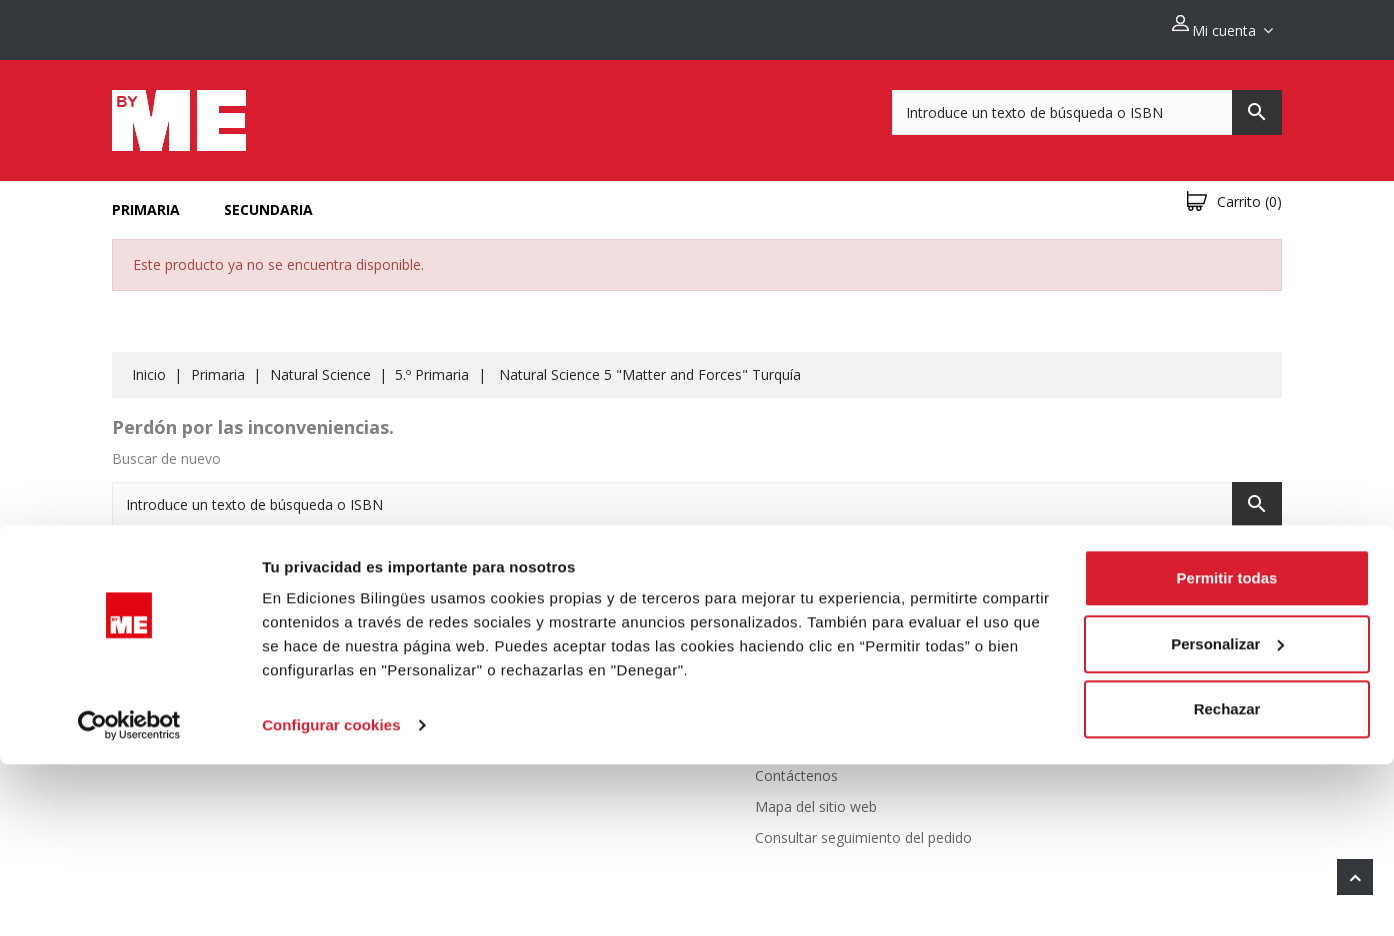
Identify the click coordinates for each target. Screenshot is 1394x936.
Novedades (530, 671)
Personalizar (1227, 814)
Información (1104, 625)
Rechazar (1227, 880)
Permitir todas (1227, 749)
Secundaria (268, 198)
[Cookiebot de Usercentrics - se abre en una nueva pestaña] (129, 897)
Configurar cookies (331, 896)
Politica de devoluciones (833, 671)
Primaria (146, 198)
